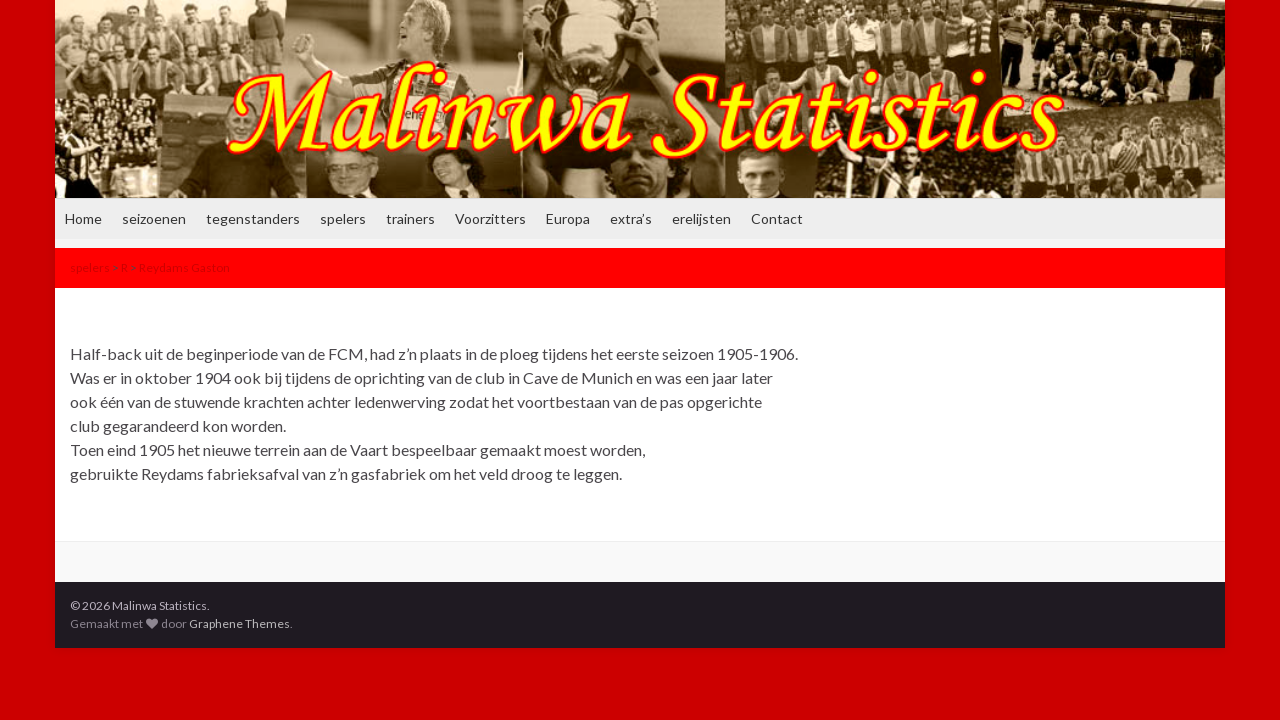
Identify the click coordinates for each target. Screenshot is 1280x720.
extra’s (631, 218)
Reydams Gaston (184, 267)
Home (83, 218)
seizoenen (154, 218)
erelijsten (701, 218)
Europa (568, 218)
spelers (343, 218)
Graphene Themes (239, 623)
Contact (777, 218)
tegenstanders (253, 218)
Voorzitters (490, 218)
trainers (410, 218)
